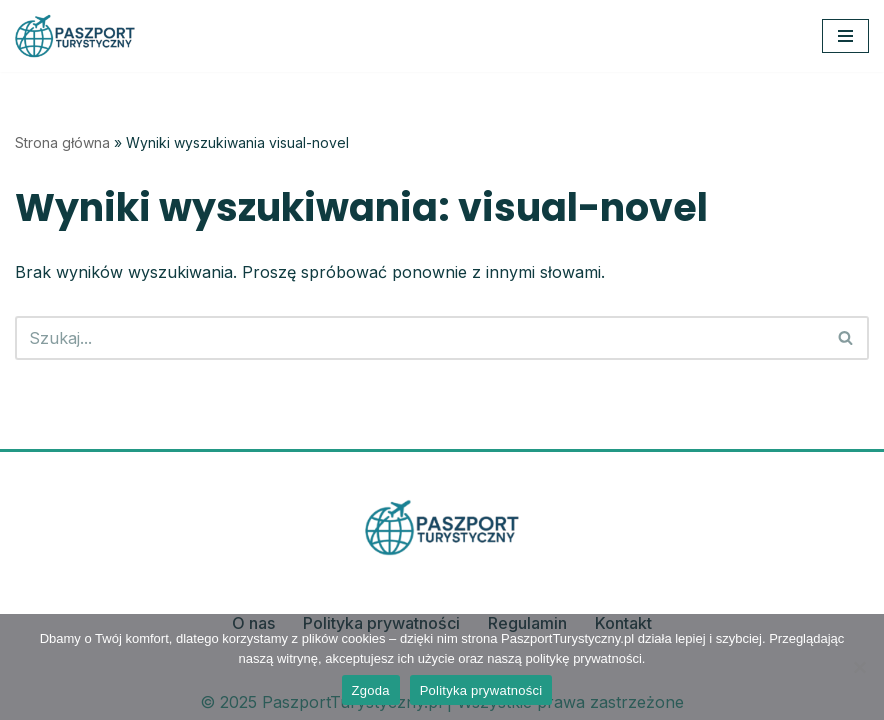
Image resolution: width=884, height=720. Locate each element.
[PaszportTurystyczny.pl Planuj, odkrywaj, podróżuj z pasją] (75, 36)
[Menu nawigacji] (845, 36)
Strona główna (62, 142)
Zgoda (371, 690)
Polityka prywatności (481, 690)
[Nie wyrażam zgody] (859, 667)
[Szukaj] (419, 338)
